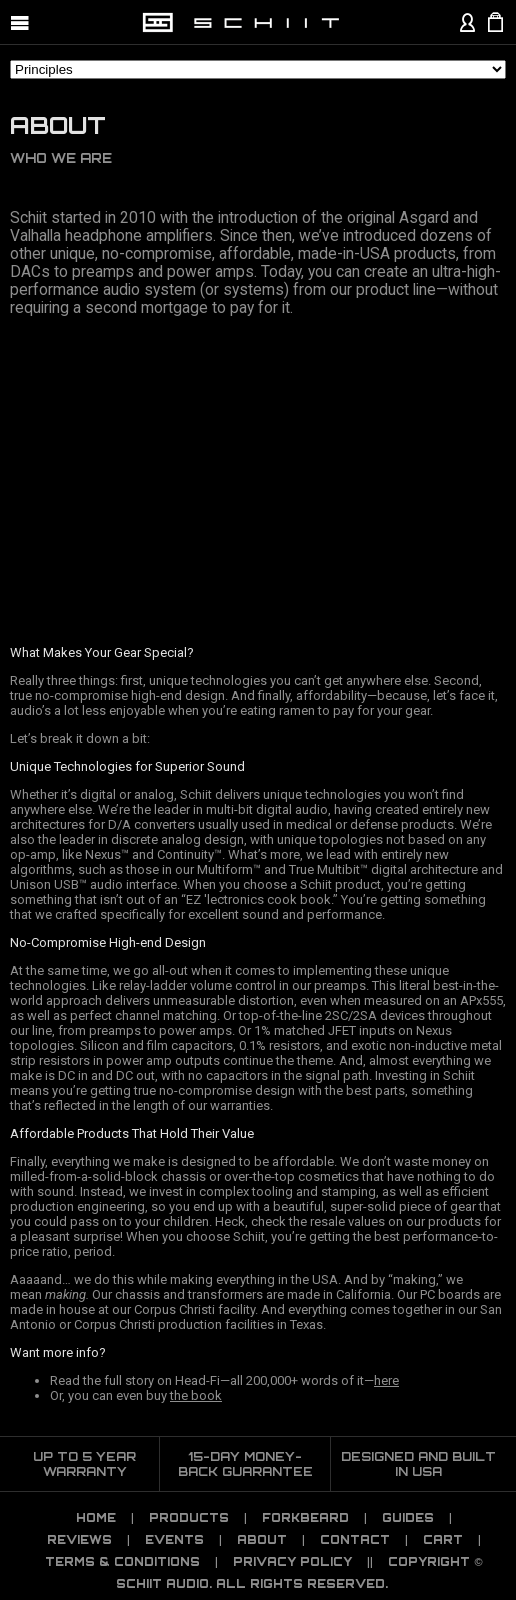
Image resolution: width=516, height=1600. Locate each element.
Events (174, 1540)
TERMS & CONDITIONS (122, 1562)
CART (443, 1540)
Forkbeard (305, 1518)
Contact (355, 1540)
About (262, 1540)
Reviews (79, 1540)
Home (96, 1518)
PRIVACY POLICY (292, 1562)
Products (189, 1518)
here (386, 1380)
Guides (408, 1518)
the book (196, 1395)
